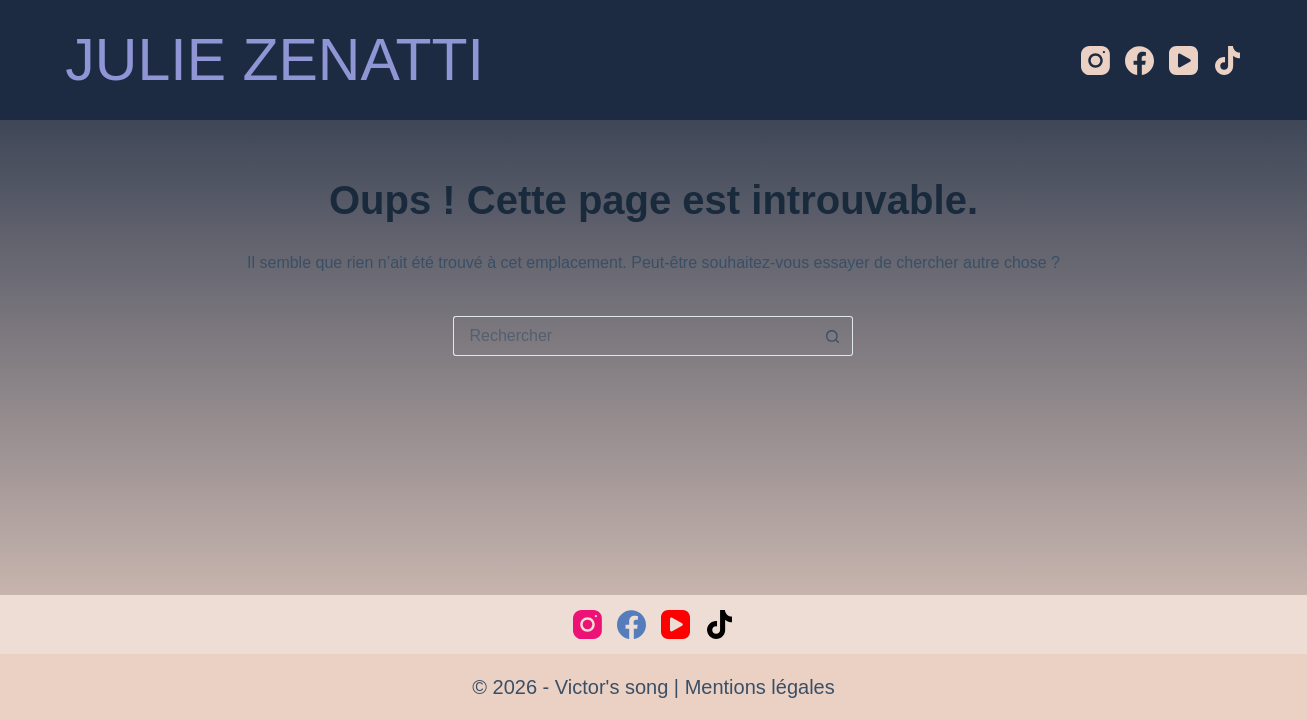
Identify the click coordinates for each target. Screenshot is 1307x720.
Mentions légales (760, 687)
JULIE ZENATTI (274, 60)
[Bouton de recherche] (833, 336)
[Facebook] (1139, 60)
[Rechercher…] (633, 336)
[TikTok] (1227, 60)
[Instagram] (1095, 60)
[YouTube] (1183, 60)
